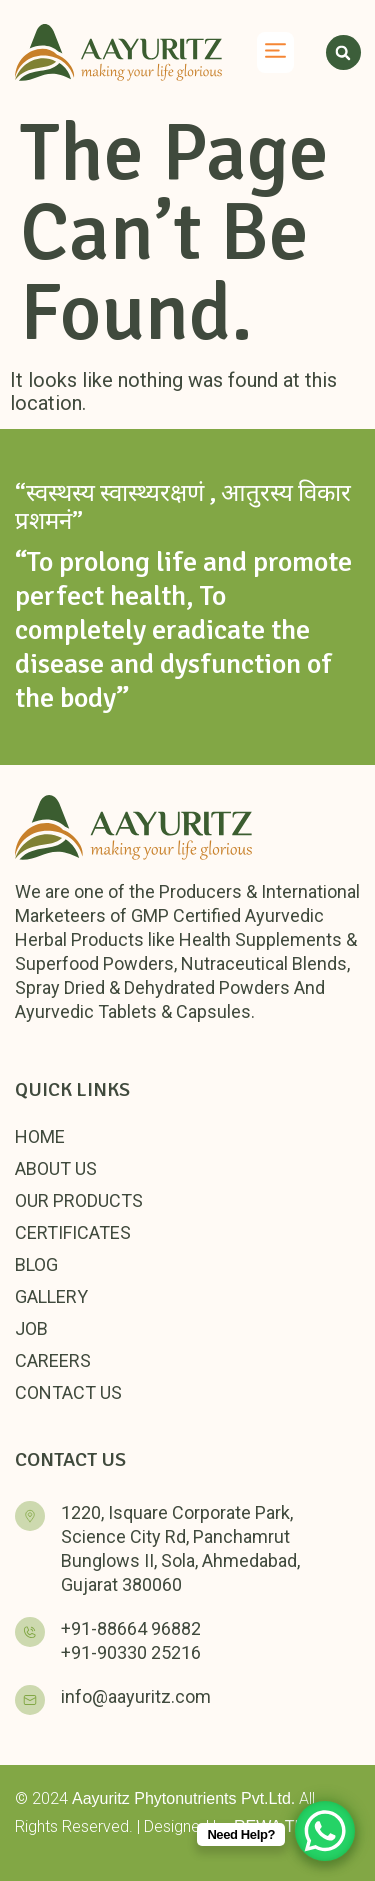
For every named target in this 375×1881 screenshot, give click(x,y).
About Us (56, 1168)
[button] (276, 53)
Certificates (73, 1232)
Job (31, 1328)
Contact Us (68, 1392)
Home (40, 1136)
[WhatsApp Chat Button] (325, 1831)
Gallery (51, 1296)
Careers (53, 1360)
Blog (36, 1264)
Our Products (79, 1200)
